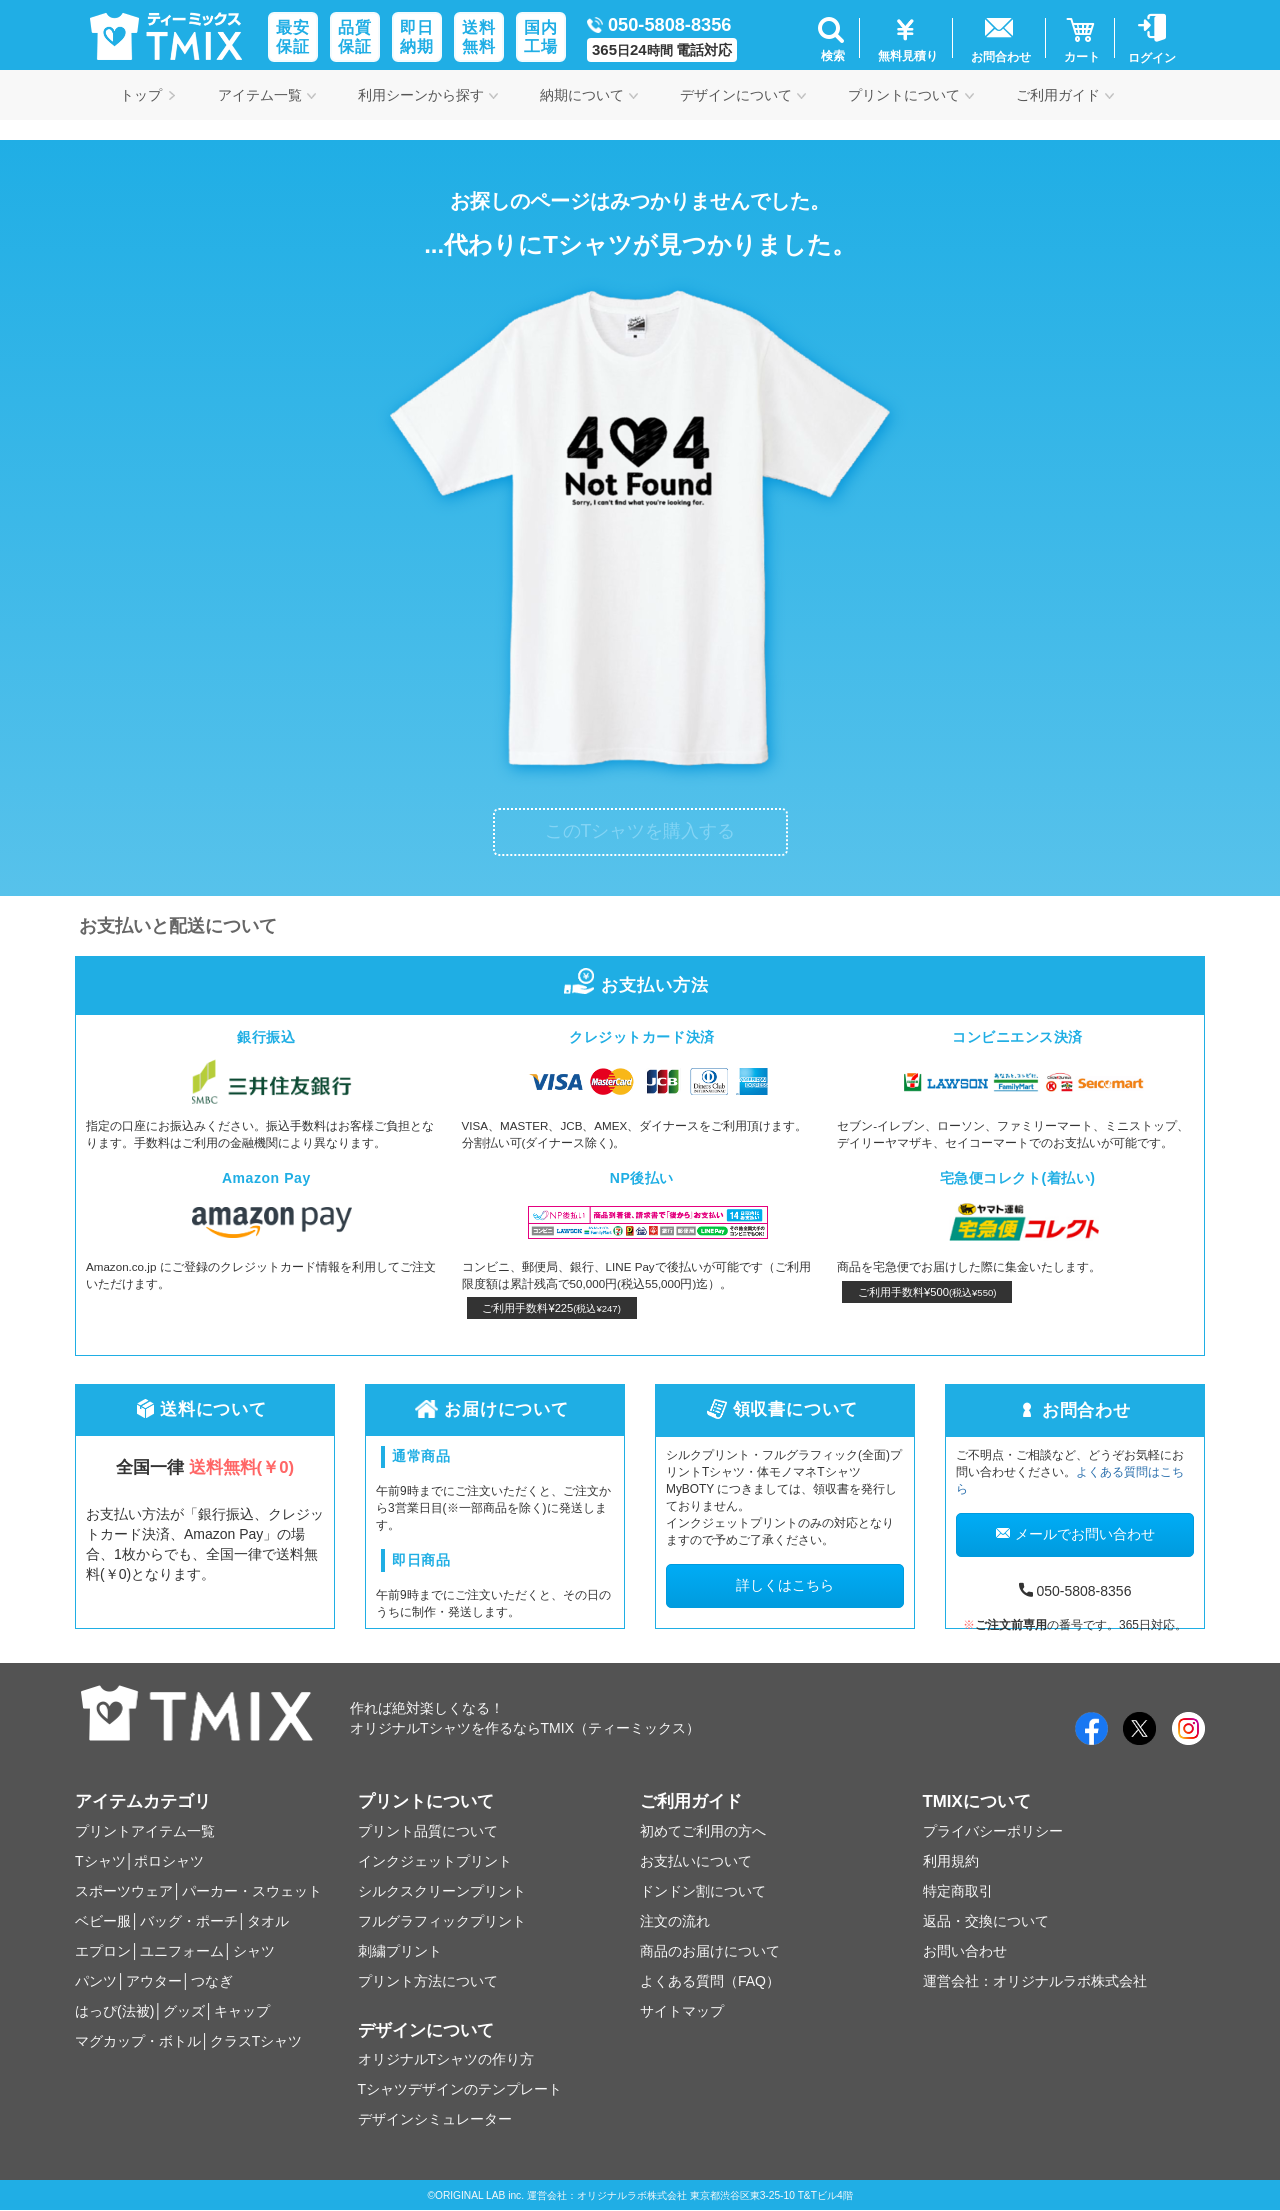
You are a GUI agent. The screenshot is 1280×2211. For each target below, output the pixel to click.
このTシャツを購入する (640, 831)
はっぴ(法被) (114, 2011)
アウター (154, 1981)
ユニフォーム (182, 1951)
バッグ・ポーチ (189, 1921)
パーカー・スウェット (252, 1891)
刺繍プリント (400, 1951)
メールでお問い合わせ (1075, 1534)
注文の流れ (675, 1921)
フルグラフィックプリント (442, 1921)
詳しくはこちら (785, 1585)
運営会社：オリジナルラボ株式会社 (1035, 1981)
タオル (268, 1921)
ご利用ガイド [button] (1065, 95)
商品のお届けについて (710, 1951)
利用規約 (951, 1861)
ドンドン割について (703, 1891)
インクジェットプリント (435, 1861)
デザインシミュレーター (435, 2119)
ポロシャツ (169, 1861)
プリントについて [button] (911, 95)
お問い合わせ (965, 1951)
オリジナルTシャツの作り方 (446, 2059)
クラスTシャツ (256, 2041)
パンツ (96, 1981)
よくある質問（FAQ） (710, 1981)
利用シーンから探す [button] (428, 95)
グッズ (184, 2011)
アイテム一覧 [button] (267, 95)
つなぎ (212, 1981)
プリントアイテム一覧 (145, 1831)
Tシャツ (100, 1861)
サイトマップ (682, 2011)
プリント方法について (428, 1981)
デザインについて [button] (743, 95)
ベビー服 (103, 1921)
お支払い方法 (639, 985)
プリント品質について (428, 1831)
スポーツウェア (124, 1891)
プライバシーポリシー (993, 1831)
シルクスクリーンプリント (442, 1891)
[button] (830, 38)
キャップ (242, 2011)
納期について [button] (589, 95)
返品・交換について (986, 1921)
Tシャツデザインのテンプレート (460, 2089)
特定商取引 (958, 1891)
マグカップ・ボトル (138, 2041)
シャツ (254, 1951)
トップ (148, 95)
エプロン (103, 1951)
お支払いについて (696, 1861)
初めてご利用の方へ (703, 1831)
